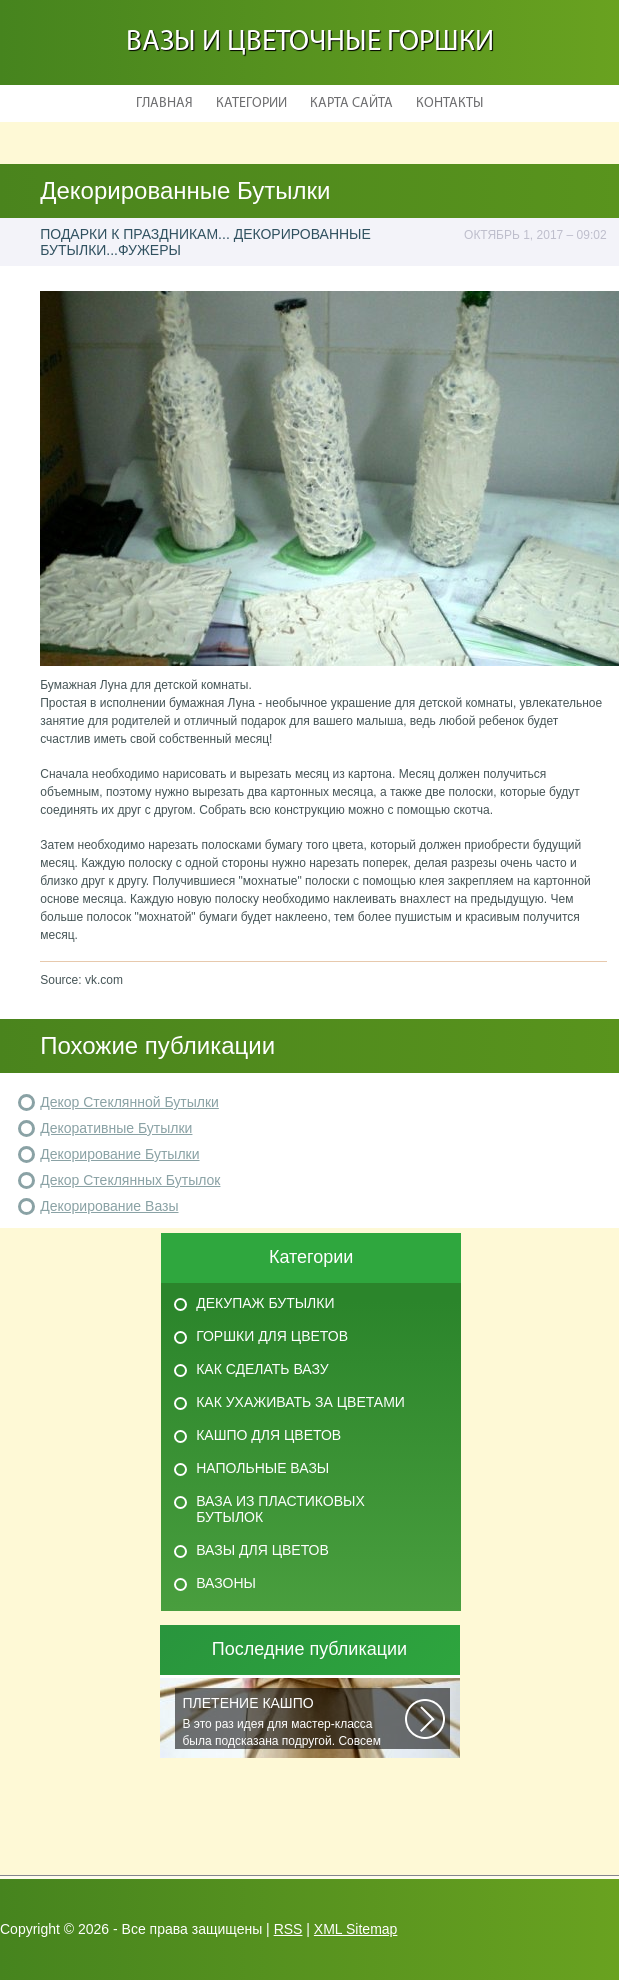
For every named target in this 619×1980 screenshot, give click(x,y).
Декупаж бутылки (265, 1303)
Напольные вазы (262, 1468)
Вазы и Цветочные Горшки (310, 42)
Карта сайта (351, 103)
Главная (164, 103)
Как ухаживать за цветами (300, 1402)
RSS (288, 1929)
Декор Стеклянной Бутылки (129, 1102)
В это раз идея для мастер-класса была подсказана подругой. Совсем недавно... (294, 1722)
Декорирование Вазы (109, 1206)
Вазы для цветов (262, 1550)
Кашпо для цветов (268, 1435)
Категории (251, 103)
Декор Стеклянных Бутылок (130, 1180)
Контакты (449, 103)
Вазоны (226, 1583)
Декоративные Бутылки (116, 1128)
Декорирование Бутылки (119, 1154)
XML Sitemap (356, 1929)
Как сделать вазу (262, 1369)
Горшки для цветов (272, 1336)
